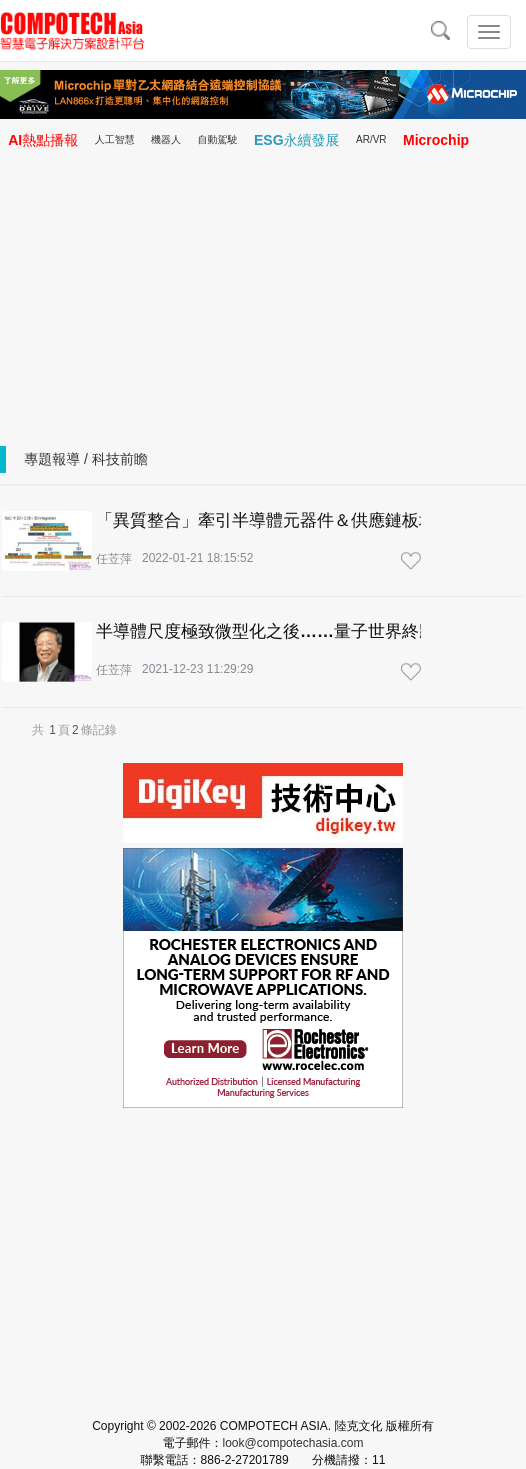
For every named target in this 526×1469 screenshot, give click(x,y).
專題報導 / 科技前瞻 (86, 459)
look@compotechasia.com (293, 1443)
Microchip (436, 140)
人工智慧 (115, 139)
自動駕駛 (218, 139)
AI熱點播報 (43, 140)
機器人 (166, 139)
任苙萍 (114, 559)
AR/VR (371, 139)
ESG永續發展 (297, 140)
